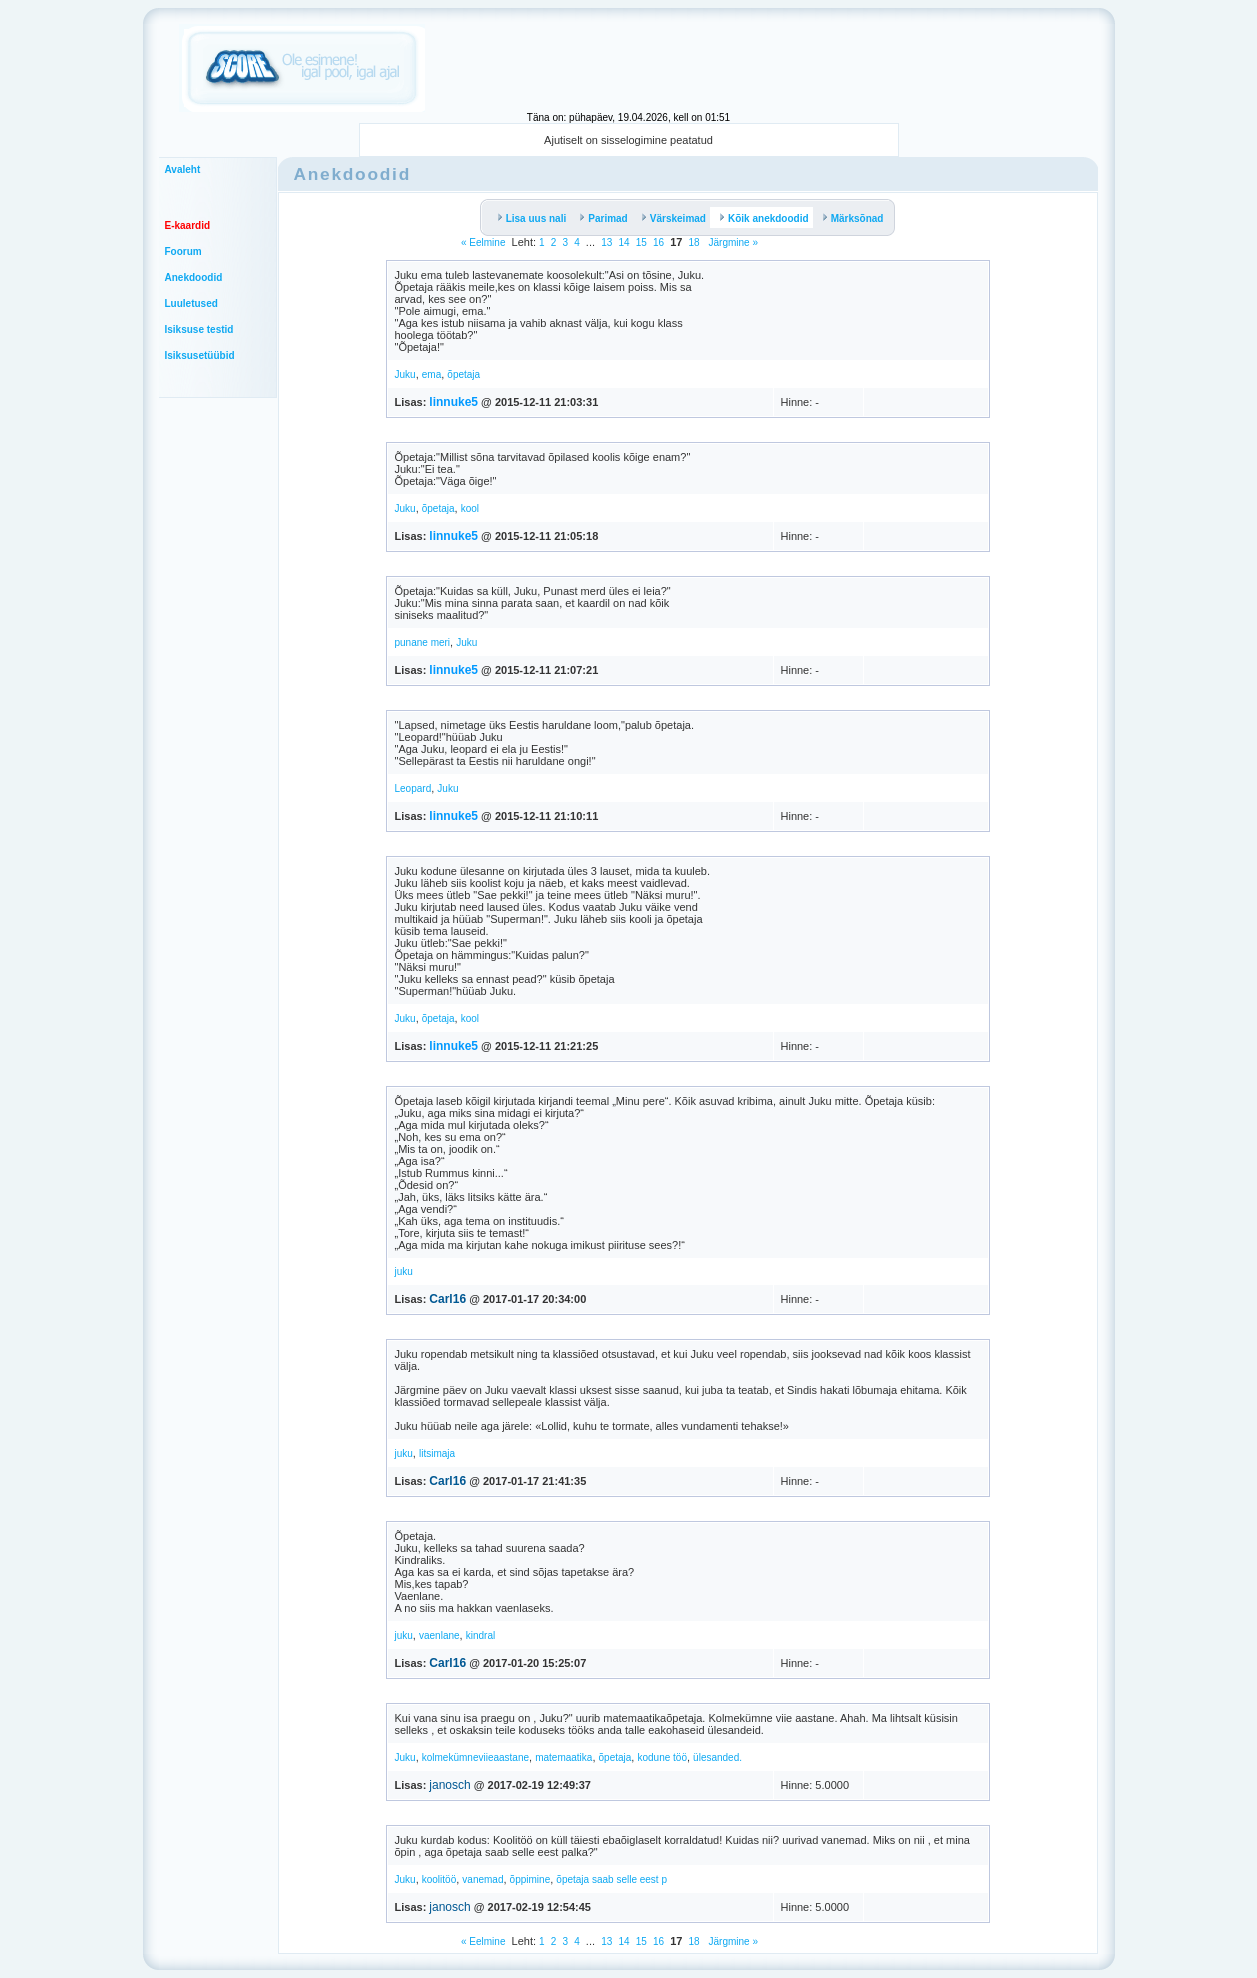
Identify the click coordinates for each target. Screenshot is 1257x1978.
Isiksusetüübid (200, 355)
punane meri (423, 642)
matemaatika (563, 1757)
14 (623, 242)
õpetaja (463, 374)
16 (658, 242)
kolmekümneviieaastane (475, 1757)
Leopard (413, 788)
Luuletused (191, 303)
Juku (405, 374)
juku (404, 1271)
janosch (449, 1785)
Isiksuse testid (199, 329)
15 (641, 242)
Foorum (183, 251)
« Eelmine (483, 242)
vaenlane (439, 1635)
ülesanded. (717, 1757)
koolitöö (439, 1879)
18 (694, 242)
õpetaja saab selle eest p (611, 1879)
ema (431, 374)
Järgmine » (732, 242)
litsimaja (437, 1453)
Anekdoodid (194, 277)
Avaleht (183, 169)
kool (470, 508)
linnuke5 (453, 402)
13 (606, 242)
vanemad (482, 1879)
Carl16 (447, 1299)
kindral (480, 1635)
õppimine (530, 1879)
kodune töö (662, 1757)
